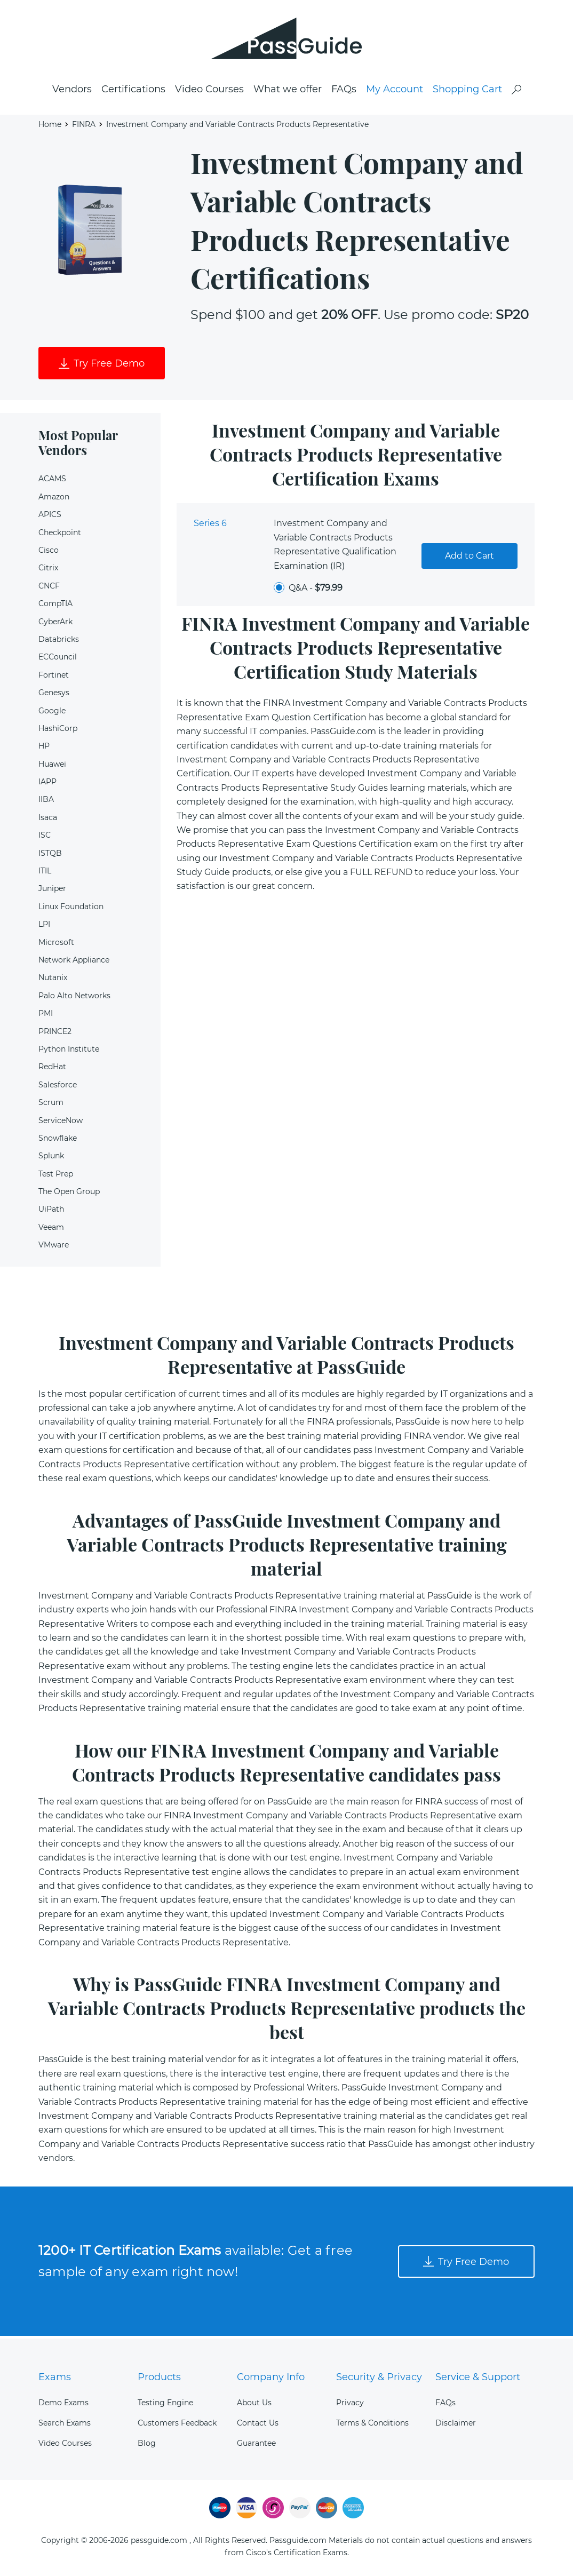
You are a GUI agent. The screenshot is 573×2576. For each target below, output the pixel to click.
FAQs (343, 91)
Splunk (51, 1159)
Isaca (47, 820)
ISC (44, 838)
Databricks (58, 642)
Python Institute (68, 1051)
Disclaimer (455, 2423)
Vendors (72, 91)
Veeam (51, 1230)
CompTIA (55, 606)
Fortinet (53, 677)
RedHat (52, 1070)
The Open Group (69, 1194)
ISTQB (50, 856)
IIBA (46, 802)
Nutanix (52, 980)
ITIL (44, 873)
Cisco (48, 553)
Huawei (52, 767)
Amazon (53, 499)
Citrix (48, 571)
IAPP (47, 784)
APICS (49, 517)
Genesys (53, 695)
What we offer (287, 91)
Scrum (50, 1105)
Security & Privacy (379, 2377)
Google (52, 713)
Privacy (350, 2402)
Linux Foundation (71, 909)
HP (44, 749)
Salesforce (57, 1087)
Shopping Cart (467, 91)
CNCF (49, 588)
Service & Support (477, 2377)
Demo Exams (63, 2402)
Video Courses (209, 91)
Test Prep (55, 1176)
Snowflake (57, 1141)
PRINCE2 (54, 1034)
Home (49, 126)
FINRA (84, 126)
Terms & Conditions (372, 2423)
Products (159, 2377)
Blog (147, 2443)
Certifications (133, 91)
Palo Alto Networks (74, 998)
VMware (53, 1248)
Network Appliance (73, 962)
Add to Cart (469, 558)
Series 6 (210, 526)
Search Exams (64, 2423)
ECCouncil (57, 660)
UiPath (51, 1212)
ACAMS (52, 482)
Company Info (271, 2377)
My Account (394, 91)
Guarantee (256, 2443)
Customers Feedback (177, 2423)
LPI (44, 927)
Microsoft (56, 945)
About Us (254, 2402)
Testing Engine (165, 2402)
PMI (45, 1016)
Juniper (52, 891)
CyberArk (55, 624)
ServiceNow (60, 1123)
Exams (54, 2377)
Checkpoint (59, 535)
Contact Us (257, 2423)
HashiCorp (57, 731)
